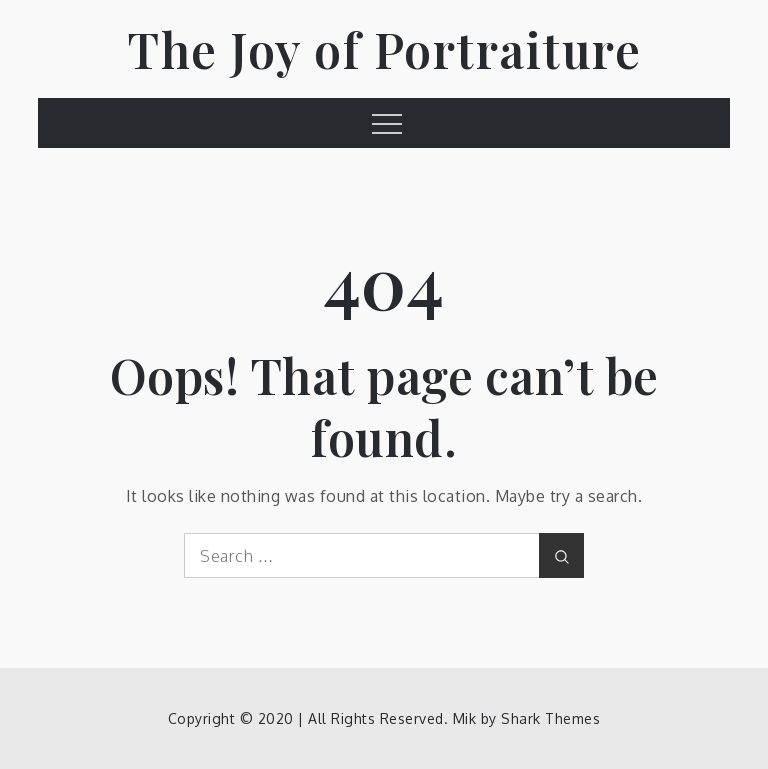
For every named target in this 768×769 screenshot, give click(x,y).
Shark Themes (550, 718)
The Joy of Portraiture (384, 49)
